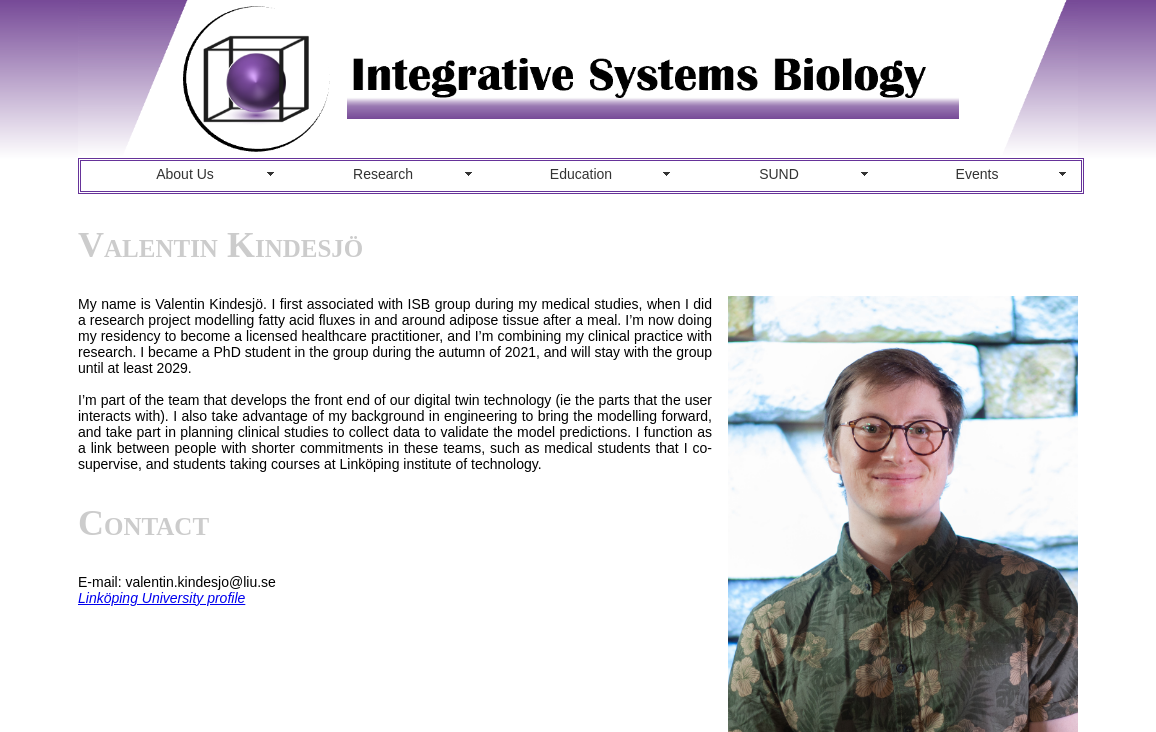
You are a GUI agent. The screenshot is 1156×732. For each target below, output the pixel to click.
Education (581, 174)
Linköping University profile (161, 598)
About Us (185, 174)
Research (383, 174)
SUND (779, 174)
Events (977, 174)
